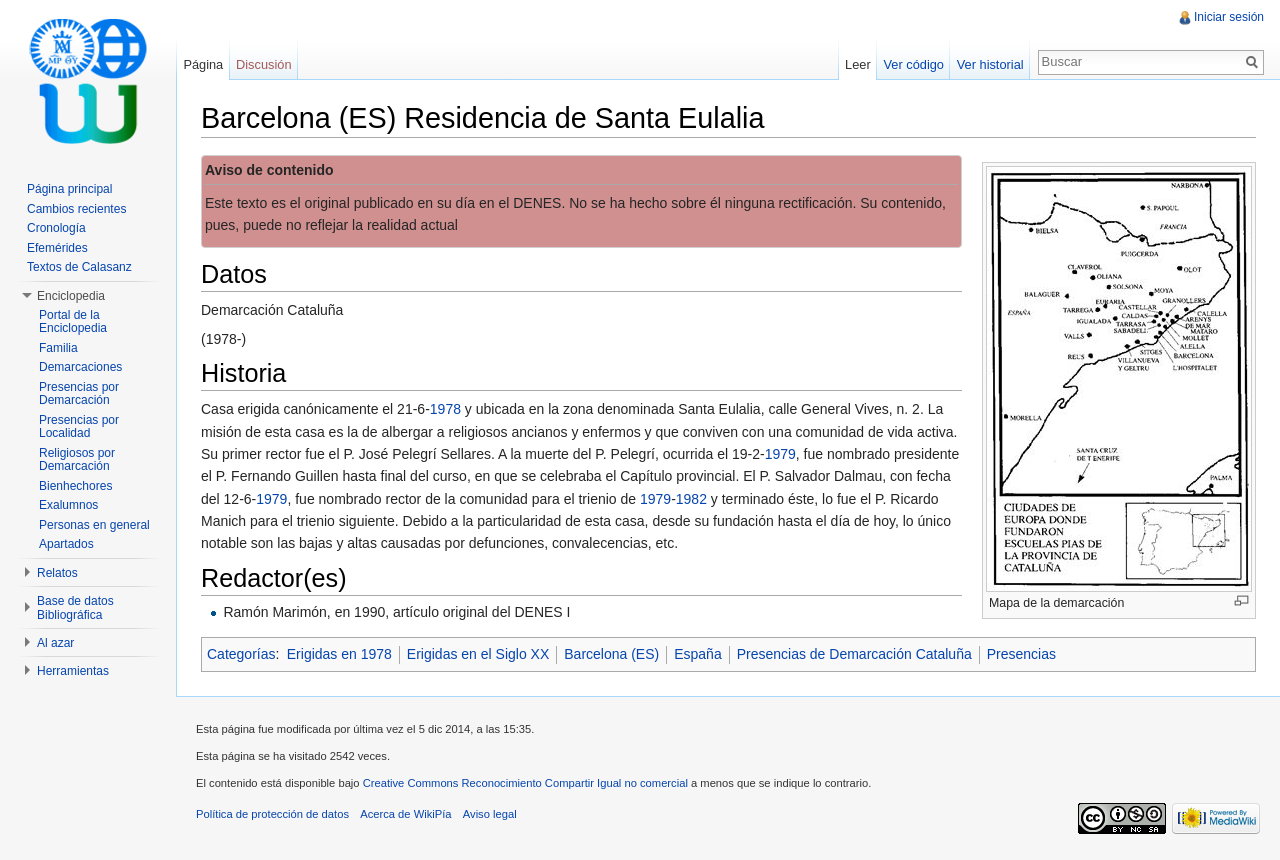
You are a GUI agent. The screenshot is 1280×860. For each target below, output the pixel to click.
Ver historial (990, 64)
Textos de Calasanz (79, 267)
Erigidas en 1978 (339, 654)
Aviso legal (490, 814)
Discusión (263, 64)
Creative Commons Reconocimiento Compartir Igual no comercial (525, 783)
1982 (691, 499)
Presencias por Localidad (79, 427)
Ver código (913, 64)
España (697, 654)
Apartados (66, 544)
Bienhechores (75, 486)
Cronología (56, 228)
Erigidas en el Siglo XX (478, 654)
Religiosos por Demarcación (77, 460)
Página (203, 64)
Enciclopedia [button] (71, 296)
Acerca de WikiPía (405, 814)
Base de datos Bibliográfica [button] (75, 608)
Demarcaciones (80, 367)
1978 (445, 409)
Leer (858, 64)
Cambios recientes (76, 209)
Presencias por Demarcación (79, 394)
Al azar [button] (55, 643)
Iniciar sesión (1229, 17)
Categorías (241, 654)
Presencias (1021, 654)
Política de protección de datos (272, 814)
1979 (780, 454)
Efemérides (57, 248)
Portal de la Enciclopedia (73, 322)
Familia (58, 348)
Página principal (69, 189)
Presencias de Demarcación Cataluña (854, 654)
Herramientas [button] (73, 671)
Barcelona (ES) (611, 654)
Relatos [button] (57, 573)
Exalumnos (68, 505)
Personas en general (94, 525)
